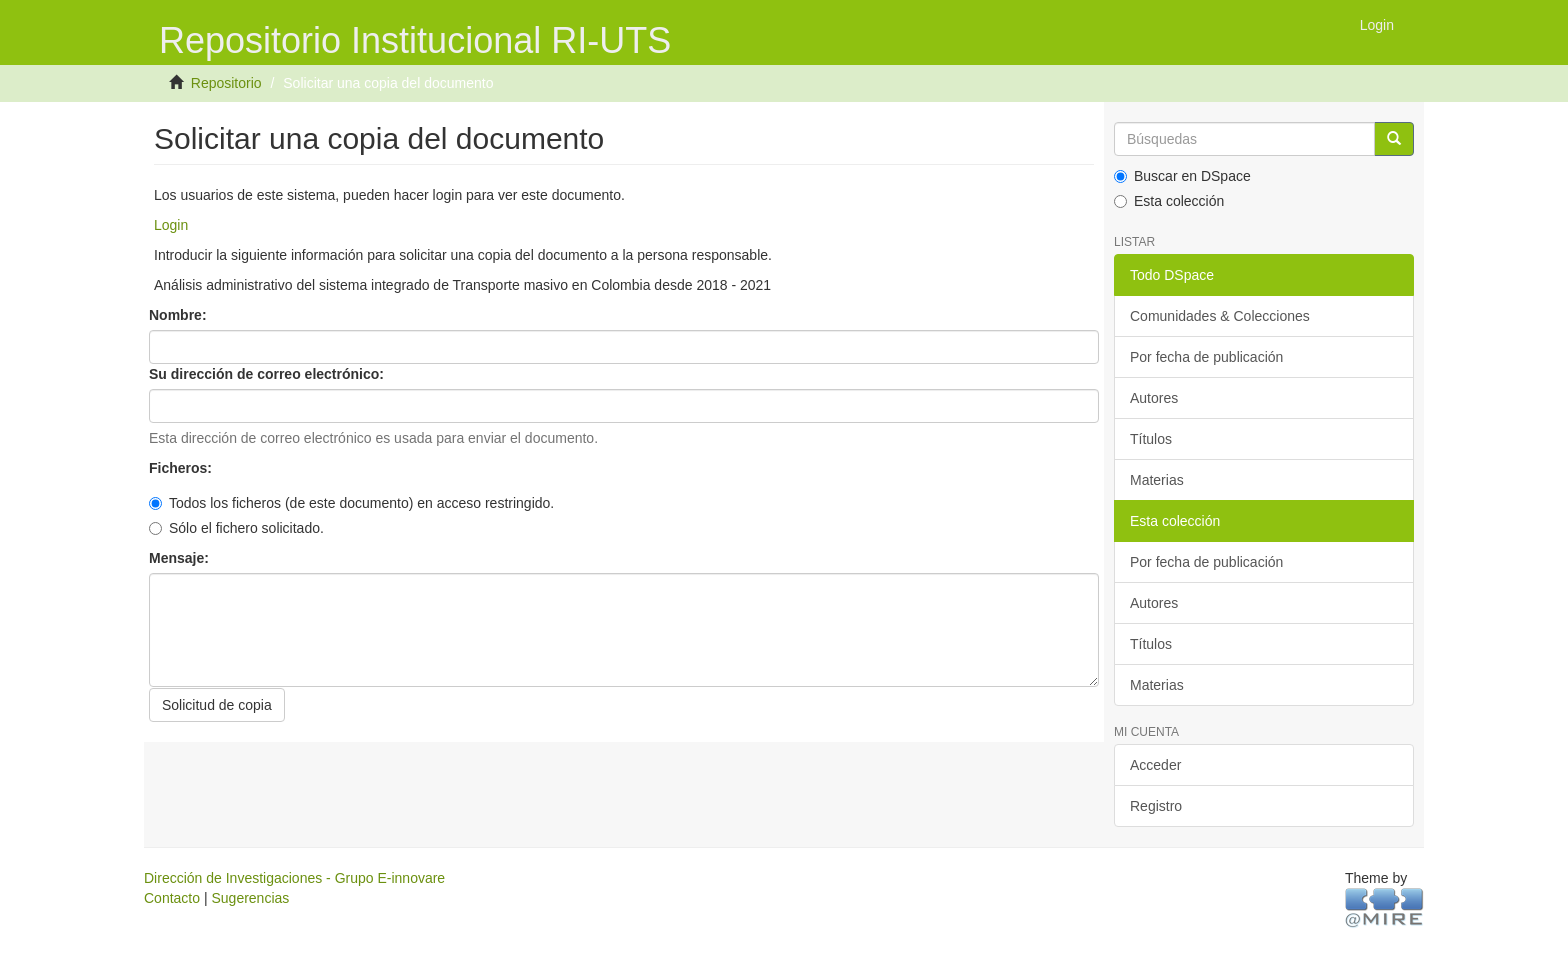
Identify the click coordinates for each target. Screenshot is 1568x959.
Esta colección (1169, 201)
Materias (1157, 480)
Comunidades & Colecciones (1220, 316)
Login (171, 225)
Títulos (1151, 439)
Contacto (172, 898)
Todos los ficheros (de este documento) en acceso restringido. (351, 503)
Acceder (1155, 765)
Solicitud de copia (217, 705)
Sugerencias (250, 898)
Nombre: (179, 315)
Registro (1156, 806)
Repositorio (226, 83)
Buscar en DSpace (1182, 176)
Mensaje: (181, 558)
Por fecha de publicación (1206, 357)
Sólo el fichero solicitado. (236, 528)
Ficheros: (182, 468)
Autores (1154, 398)
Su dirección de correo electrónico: (268, 374)
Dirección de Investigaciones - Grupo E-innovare (294, 878)
